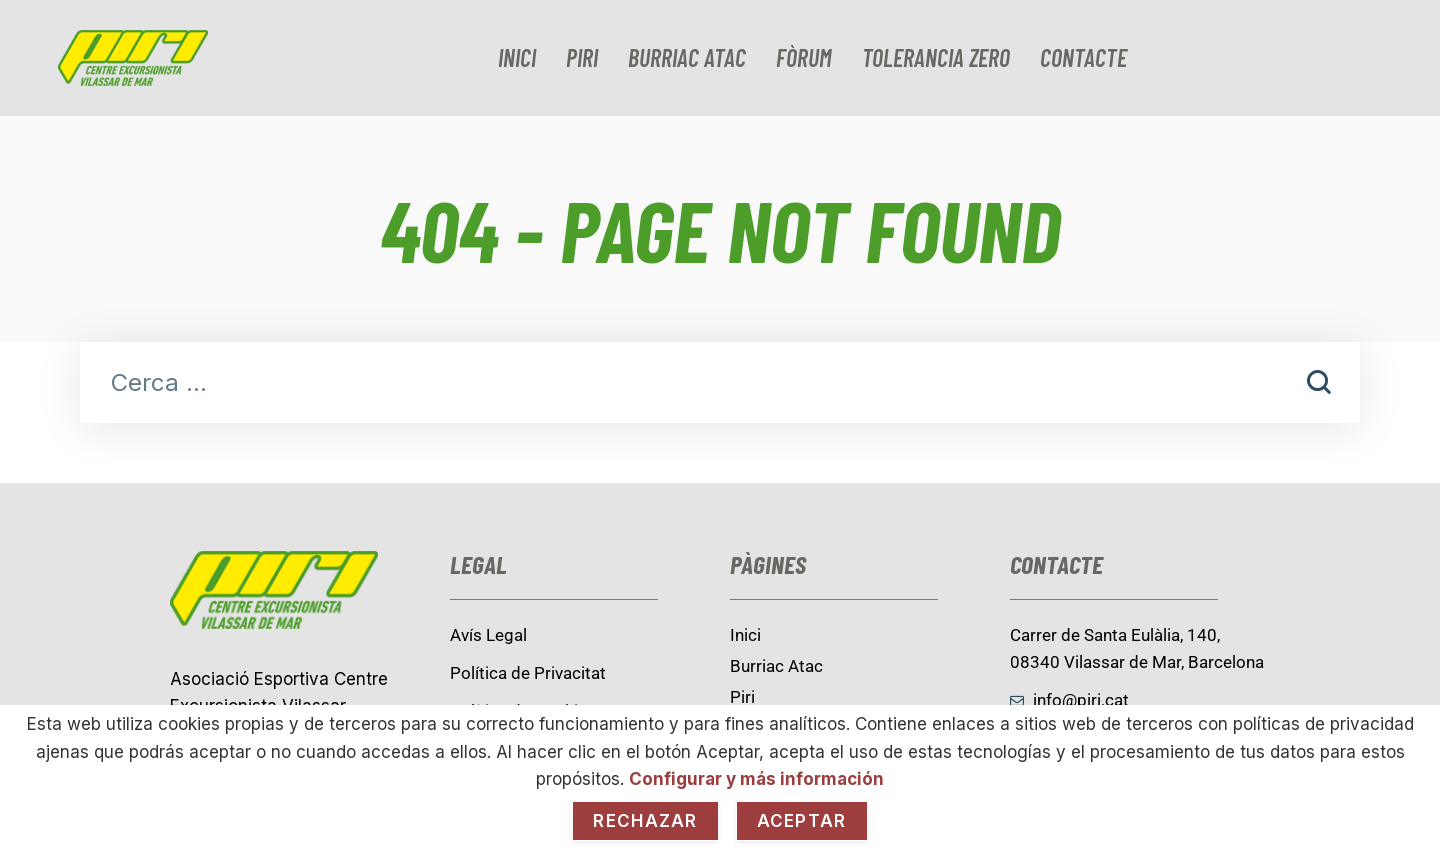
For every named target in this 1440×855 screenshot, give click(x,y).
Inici (517, 58)
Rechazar (645, 821)
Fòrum (804, 58)
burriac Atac (687, 58)
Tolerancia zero (936, 58)
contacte (1083, 58)
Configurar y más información (756, 779)
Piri (582, 58)
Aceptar (802, 821)
